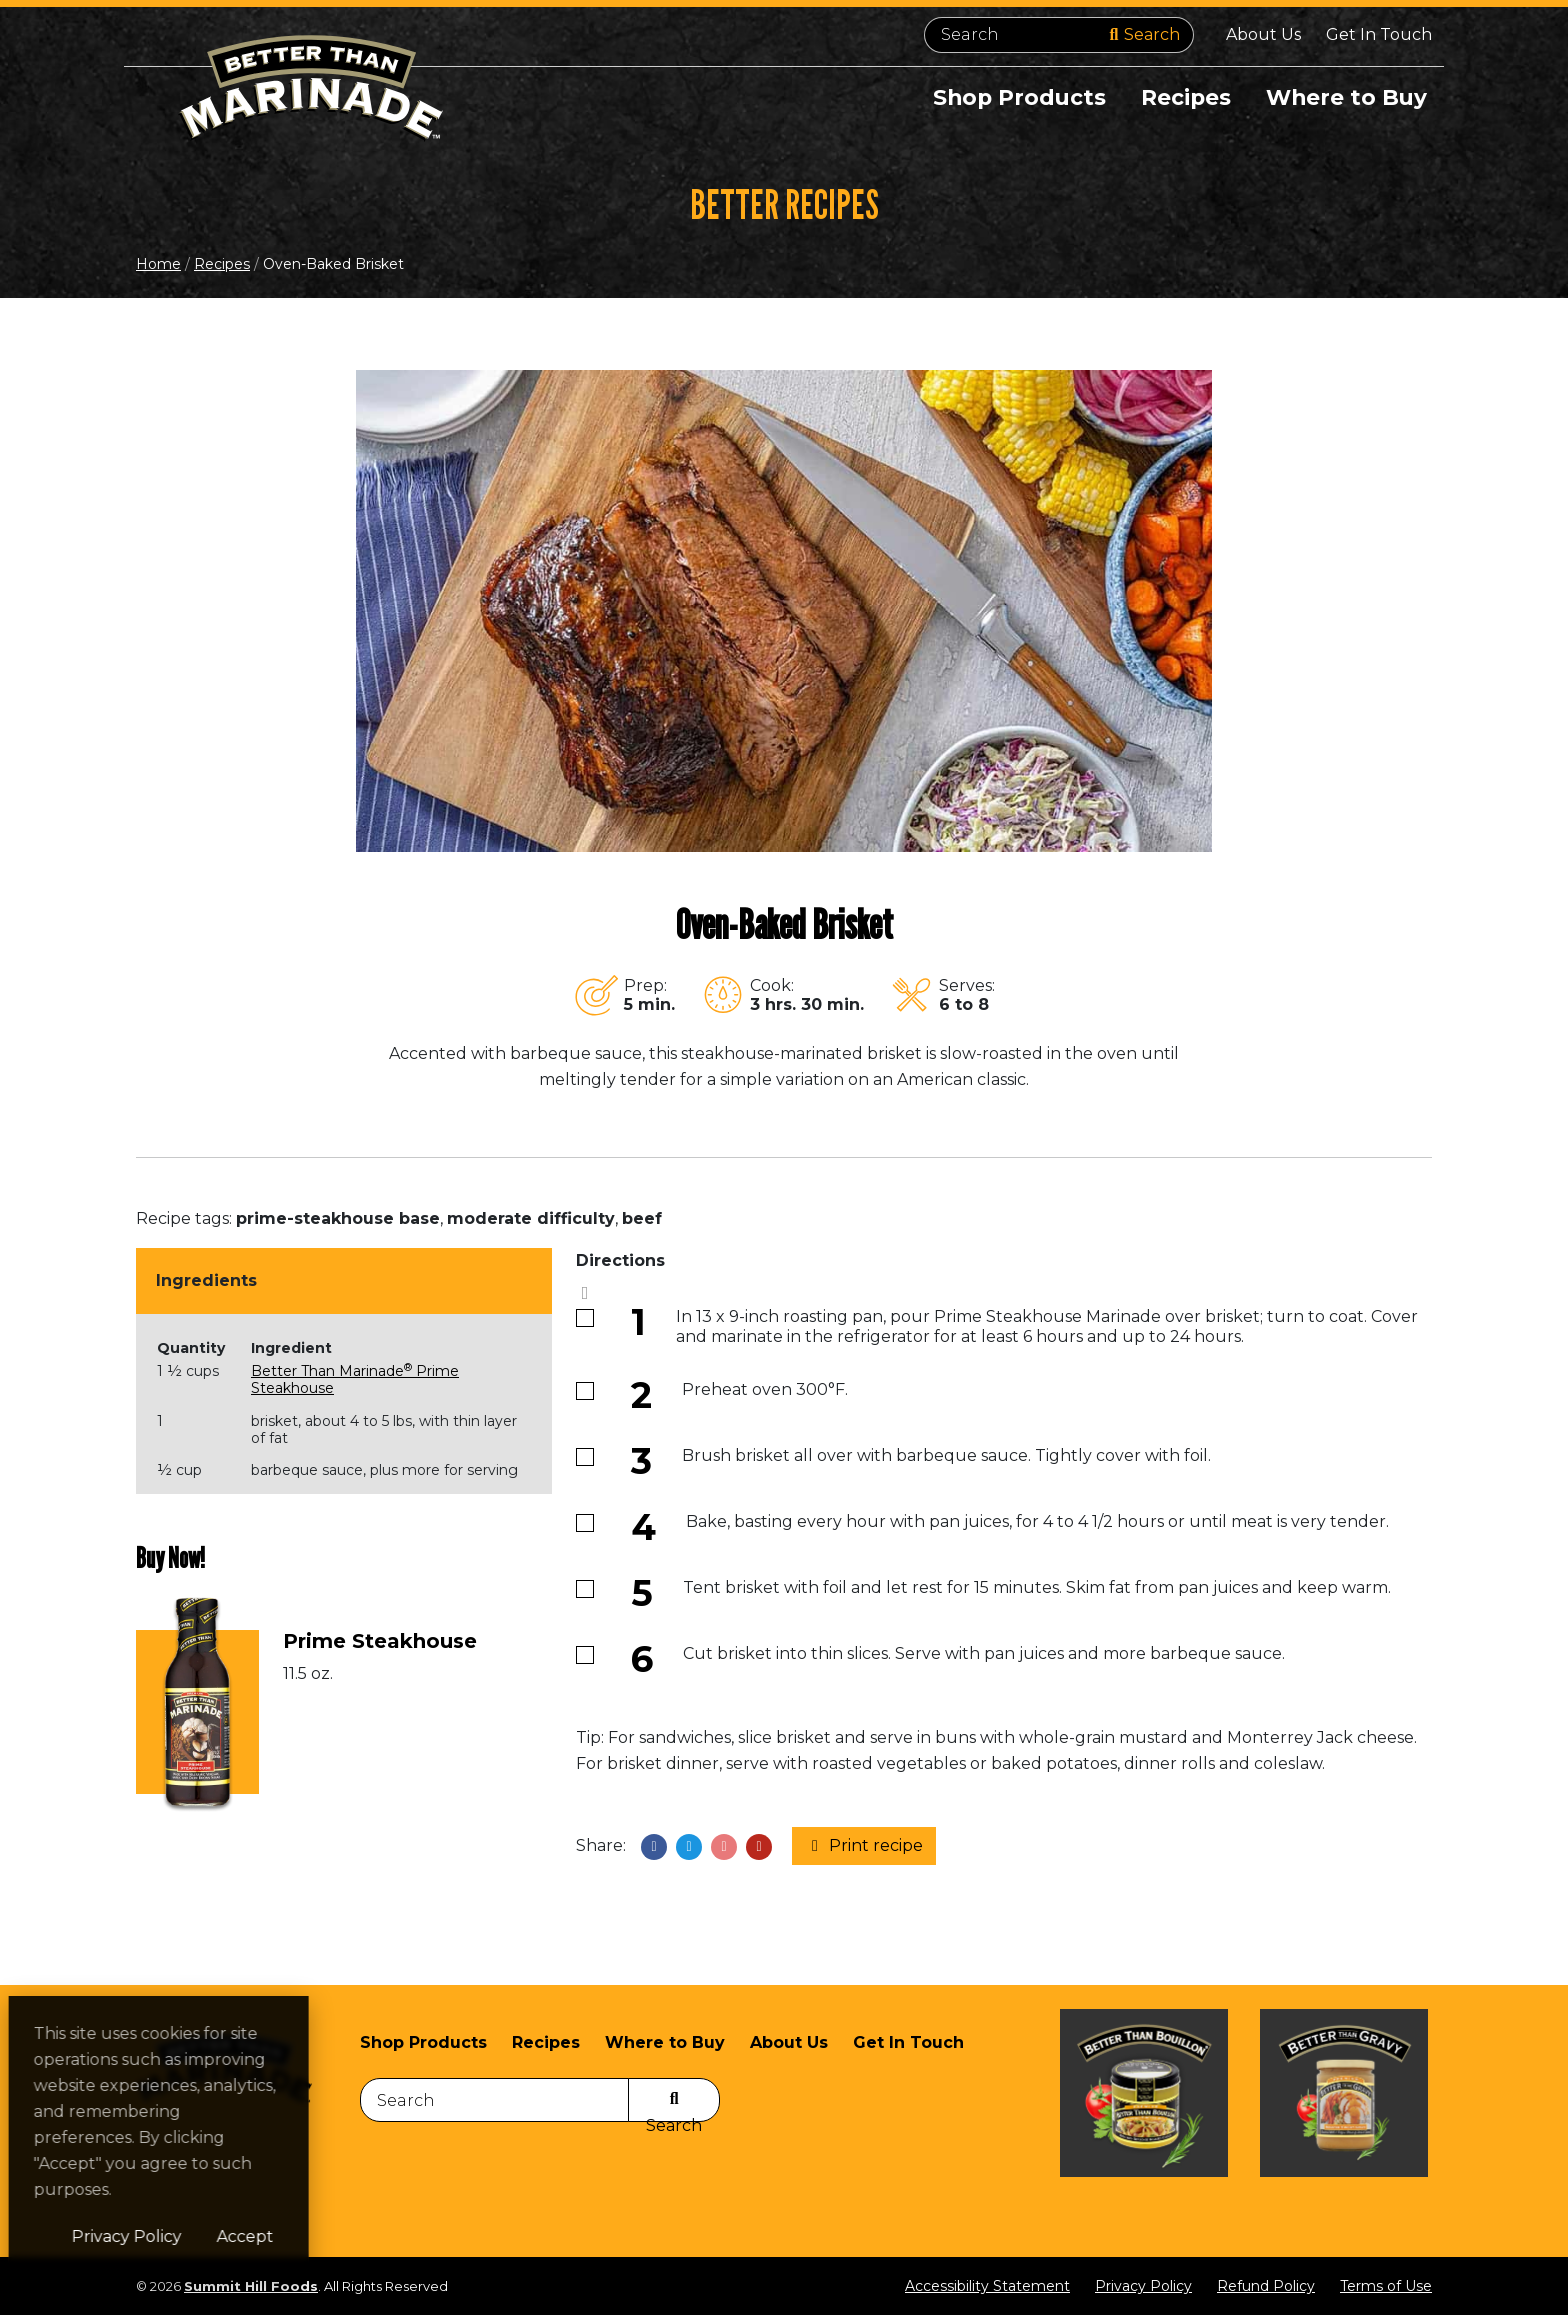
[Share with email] (759, 1851)
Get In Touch (1379, 34)
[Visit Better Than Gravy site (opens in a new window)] (1344, 2124)
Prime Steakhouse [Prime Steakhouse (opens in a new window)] (380, 1646)
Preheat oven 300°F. (765, 1394)
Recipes (1182, 97)
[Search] (1059, 35)
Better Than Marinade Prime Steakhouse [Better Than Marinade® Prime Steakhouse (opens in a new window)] (355, 1384)
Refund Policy (1266, 2291)
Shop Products (1014, 97)
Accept (376, 2236)
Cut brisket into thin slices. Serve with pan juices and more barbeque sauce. (984, 1658)
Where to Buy (1345, 97)
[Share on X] (689, 1851)
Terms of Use (1386, 2291)
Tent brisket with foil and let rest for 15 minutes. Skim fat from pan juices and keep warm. (1037, 1592)
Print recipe (864, 1850)
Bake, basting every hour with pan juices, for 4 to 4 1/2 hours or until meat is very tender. (1037, 1526)
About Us (1263, 34)
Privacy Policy (1143, 2291)
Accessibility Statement (987, 2291)
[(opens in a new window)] (197, 1715)
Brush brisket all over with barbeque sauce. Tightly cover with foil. (946, 1460)
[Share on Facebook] (654, 1851)
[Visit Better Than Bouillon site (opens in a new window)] (1144, 2124)
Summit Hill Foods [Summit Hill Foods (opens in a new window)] (251, 2291)
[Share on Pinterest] (724, 1851)
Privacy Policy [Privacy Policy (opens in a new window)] (258, 2236)
